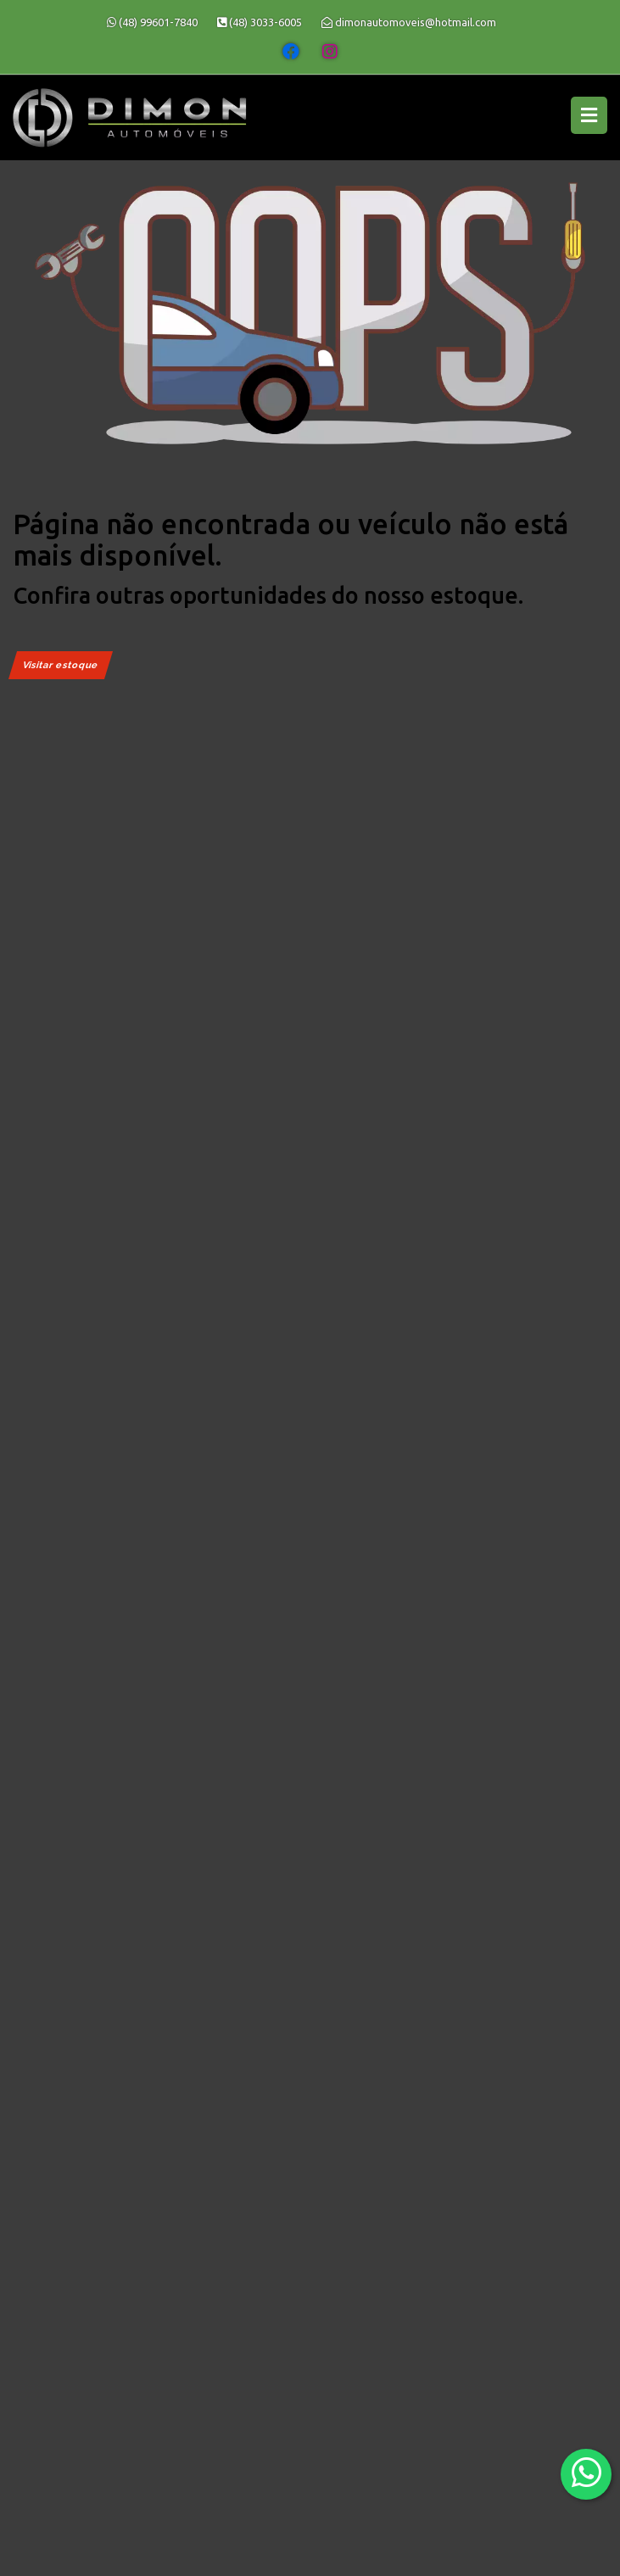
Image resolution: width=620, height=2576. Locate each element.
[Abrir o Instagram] (330, 51)
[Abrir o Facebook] (290, 51)
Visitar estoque (60, 665)
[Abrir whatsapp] (586, 2473)
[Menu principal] (589, 115)
